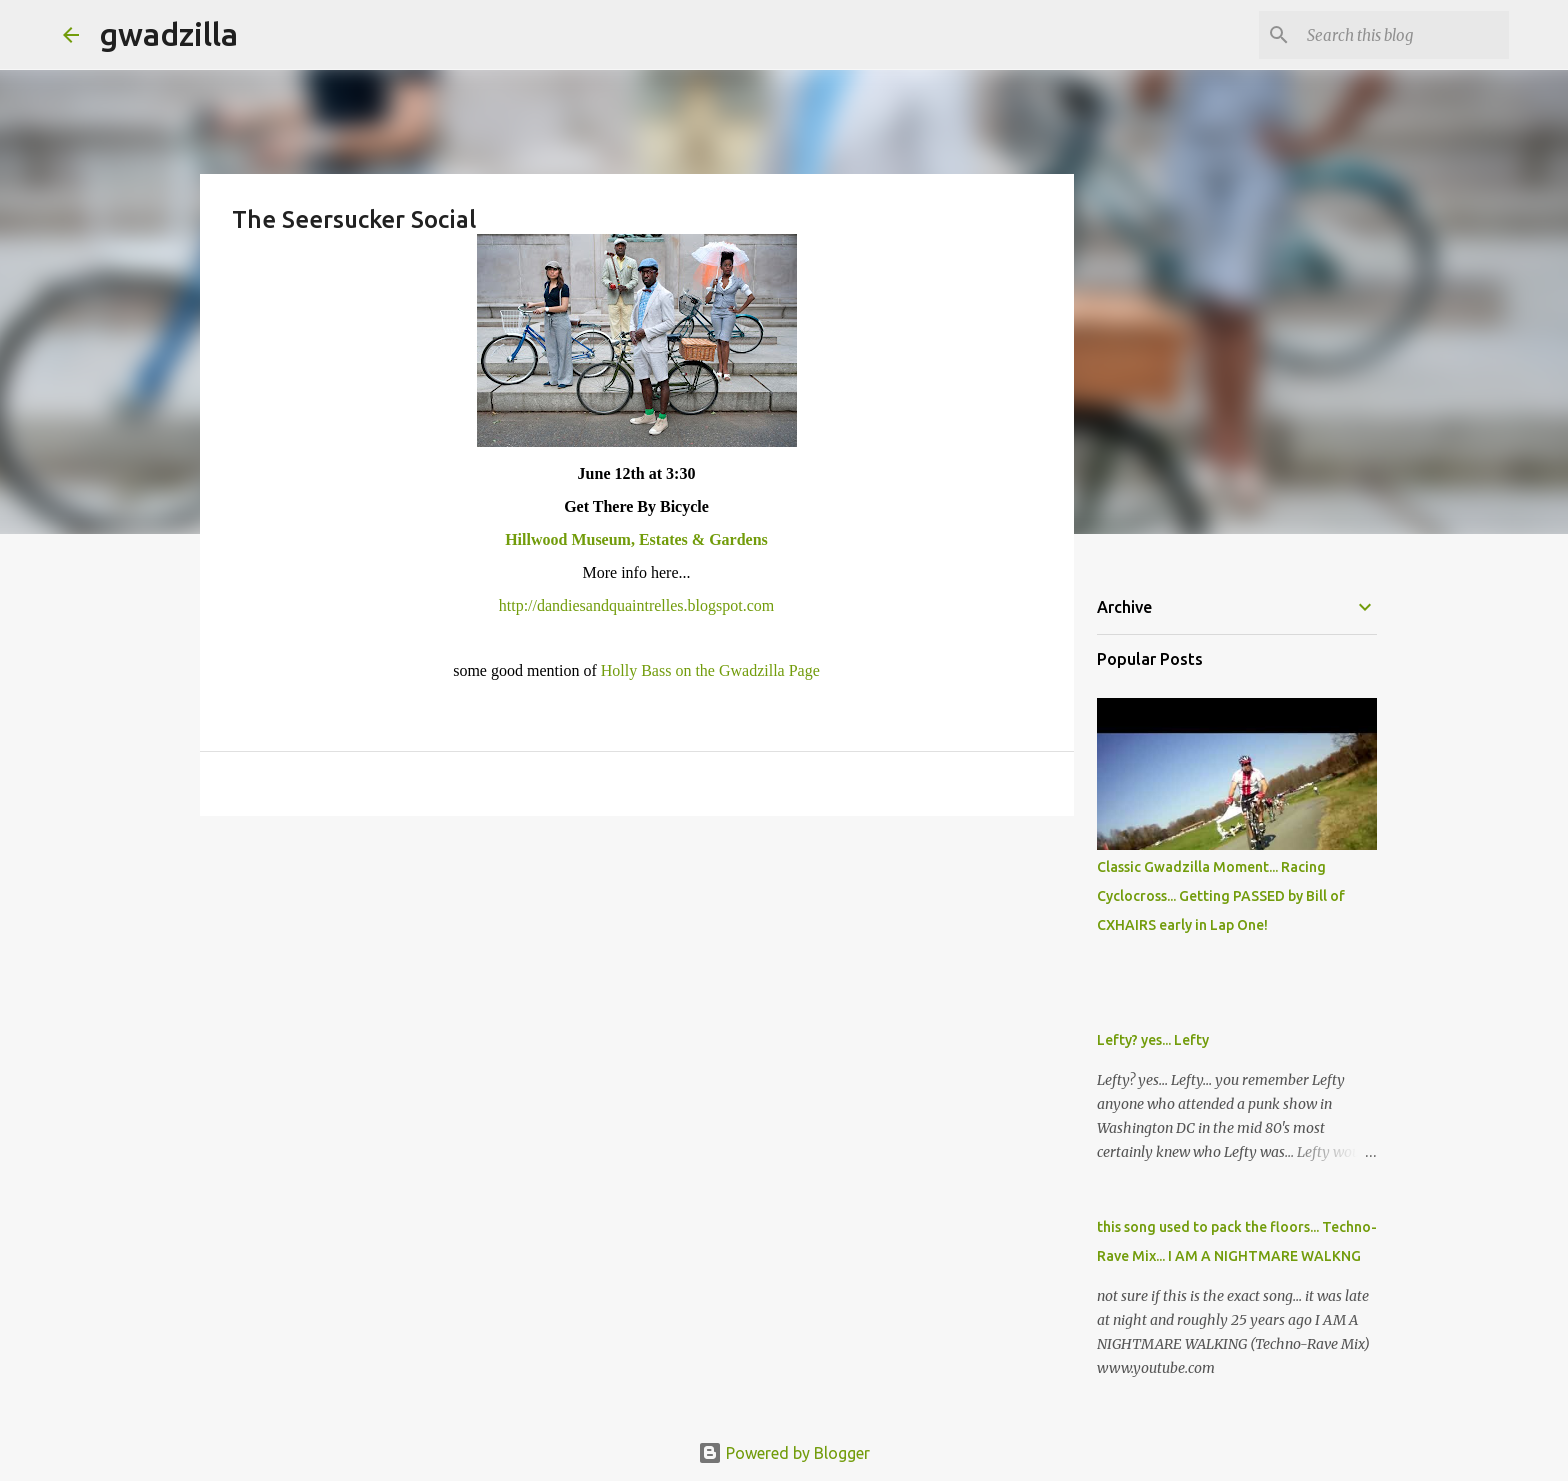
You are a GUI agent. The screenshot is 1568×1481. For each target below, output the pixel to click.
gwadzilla (168, 34)
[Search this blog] (1404, 35)
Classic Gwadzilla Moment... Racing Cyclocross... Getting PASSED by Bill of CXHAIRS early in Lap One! (1221, 896)
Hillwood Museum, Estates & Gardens (636, 539)
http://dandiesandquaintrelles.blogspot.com (637, 605)
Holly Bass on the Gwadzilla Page (710, 670)
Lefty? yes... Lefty (1153, 1040)
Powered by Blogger (784, 1453)
